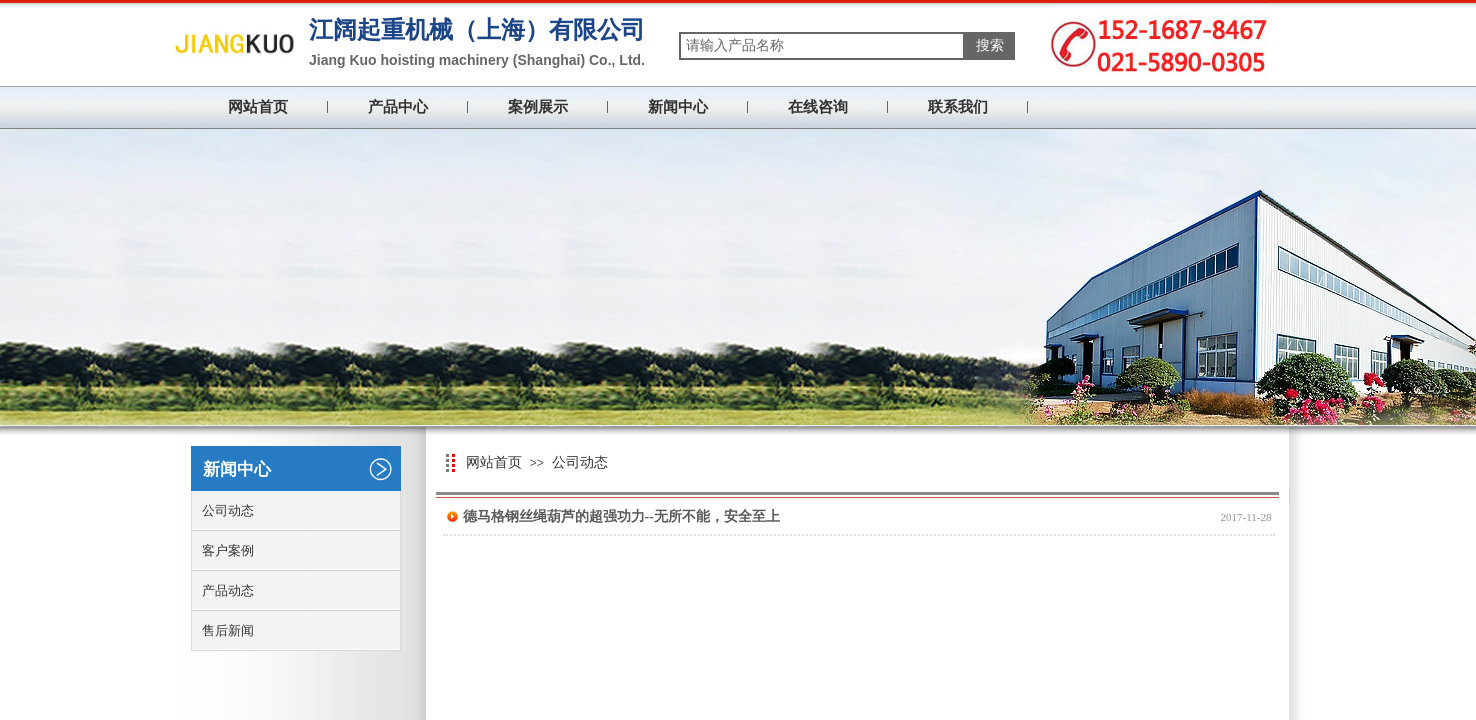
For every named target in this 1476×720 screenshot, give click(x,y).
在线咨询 (818, 107)
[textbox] (822, 46)
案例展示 (538, 107)
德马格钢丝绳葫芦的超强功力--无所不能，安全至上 (621, 516)
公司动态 (580, 462)
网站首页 (258, 107)
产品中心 (398, 107)
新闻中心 (678, 107)
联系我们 (958, 107)
